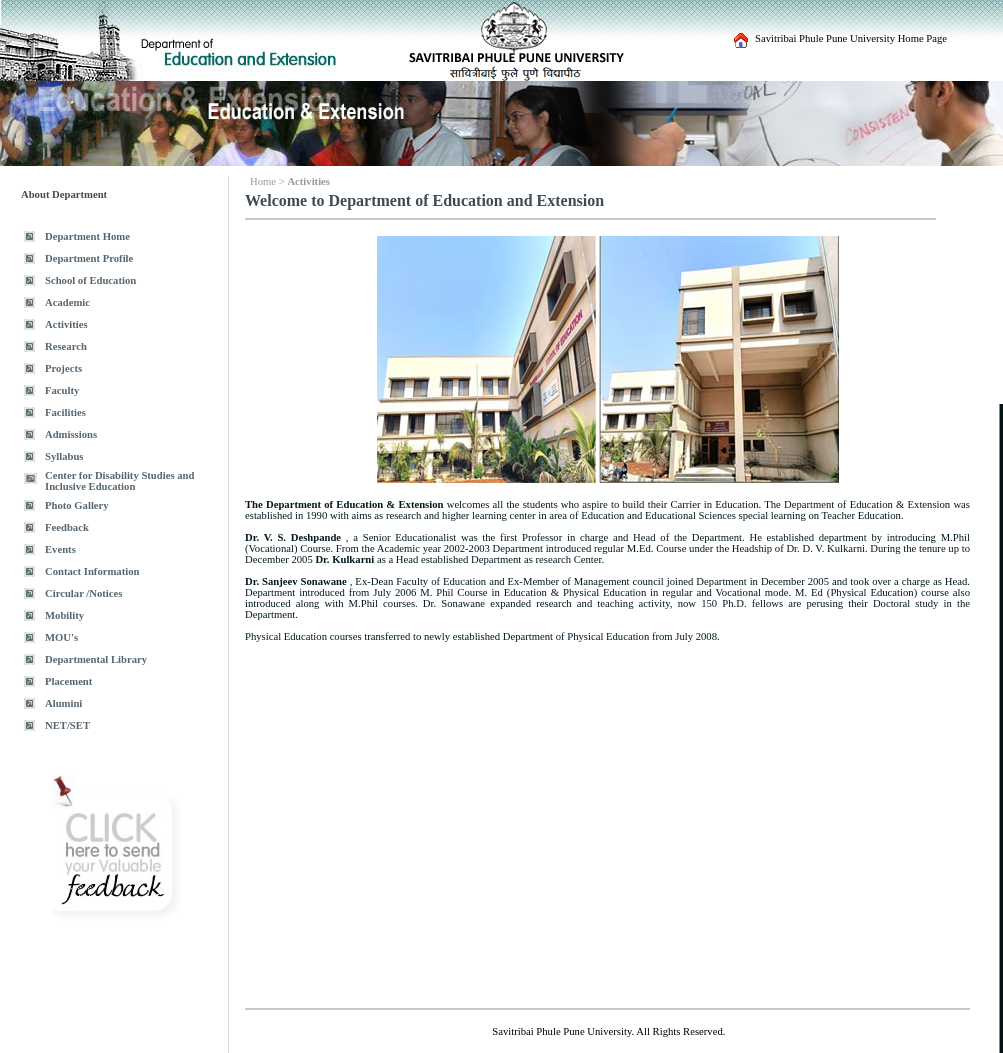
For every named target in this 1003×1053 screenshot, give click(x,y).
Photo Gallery (77, 505)
